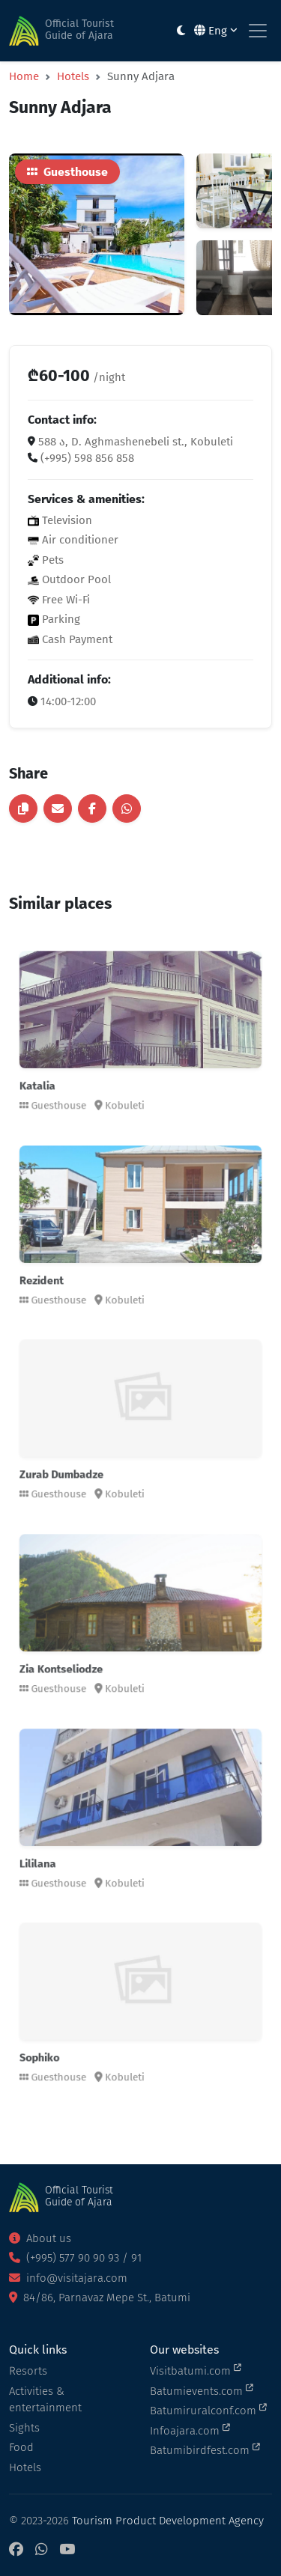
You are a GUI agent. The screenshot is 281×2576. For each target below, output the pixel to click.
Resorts (28, 2371)
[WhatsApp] (41, 2550)
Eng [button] (216, 30)
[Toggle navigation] (258, 30)
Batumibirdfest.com (205, 2449)
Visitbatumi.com (195, 2370)
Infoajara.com (190, 2430)
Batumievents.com (201, 2390)
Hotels (73, 76)
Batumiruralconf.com (208, 2409)
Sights (24, 2428)
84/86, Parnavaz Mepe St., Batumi (99, 2297)
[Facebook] (16, 2550)
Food (21, 2447)
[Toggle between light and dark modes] (181, 31)
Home (24, 76)
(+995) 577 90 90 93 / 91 (75, 2258)
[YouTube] (67, 2550)
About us (40, 2238)
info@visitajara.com (68, 2278)
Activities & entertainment (45, 2399)
